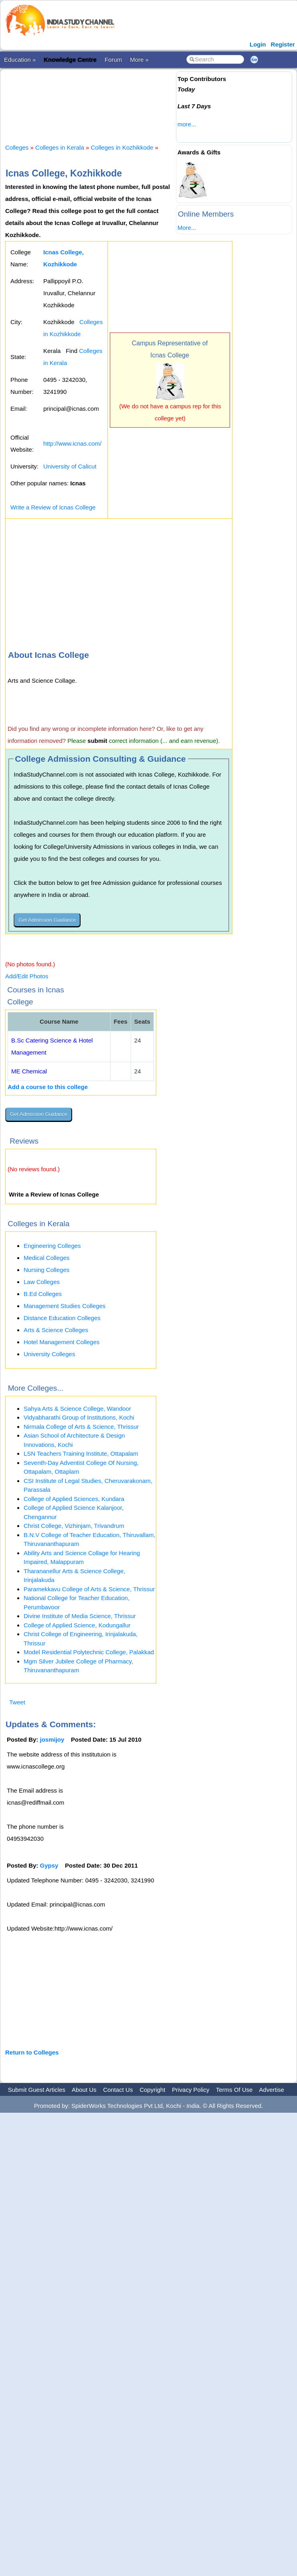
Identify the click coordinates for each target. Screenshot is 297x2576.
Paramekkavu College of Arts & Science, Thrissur (89, 1589)
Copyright (152, 2089)
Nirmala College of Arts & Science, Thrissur (81, 1426)
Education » (20, 59)
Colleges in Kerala (59, 147)
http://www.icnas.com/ (72, 443)
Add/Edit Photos (26, 976)
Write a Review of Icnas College (52, 507)
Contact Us (118, 2089)
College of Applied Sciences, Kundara (74, 1498)
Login (258, 44)
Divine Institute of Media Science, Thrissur (80, 1616)
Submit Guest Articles (36, 2089)
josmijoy (52, 1739)
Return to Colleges (32, 2052)
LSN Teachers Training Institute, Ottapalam (81, 1453)
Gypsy (49, 1865)
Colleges (16, 147)
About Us (84, 2089)
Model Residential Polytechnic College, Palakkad (89, 1652)
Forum (113, 59)
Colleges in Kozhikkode (122, 147)
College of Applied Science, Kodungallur (77, 1625)
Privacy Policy (190, 2089)
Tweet (17, 1702)
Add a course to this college (48, 1086)
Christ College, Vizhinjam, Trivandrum (74, 1525)
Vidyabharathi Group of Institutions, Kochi (79, 1417)
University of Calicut (70, 466)
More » (139, 59)
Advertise (271, 2089)
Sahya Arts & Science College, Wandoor (77, 1408)
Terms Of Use (234, 2089)
